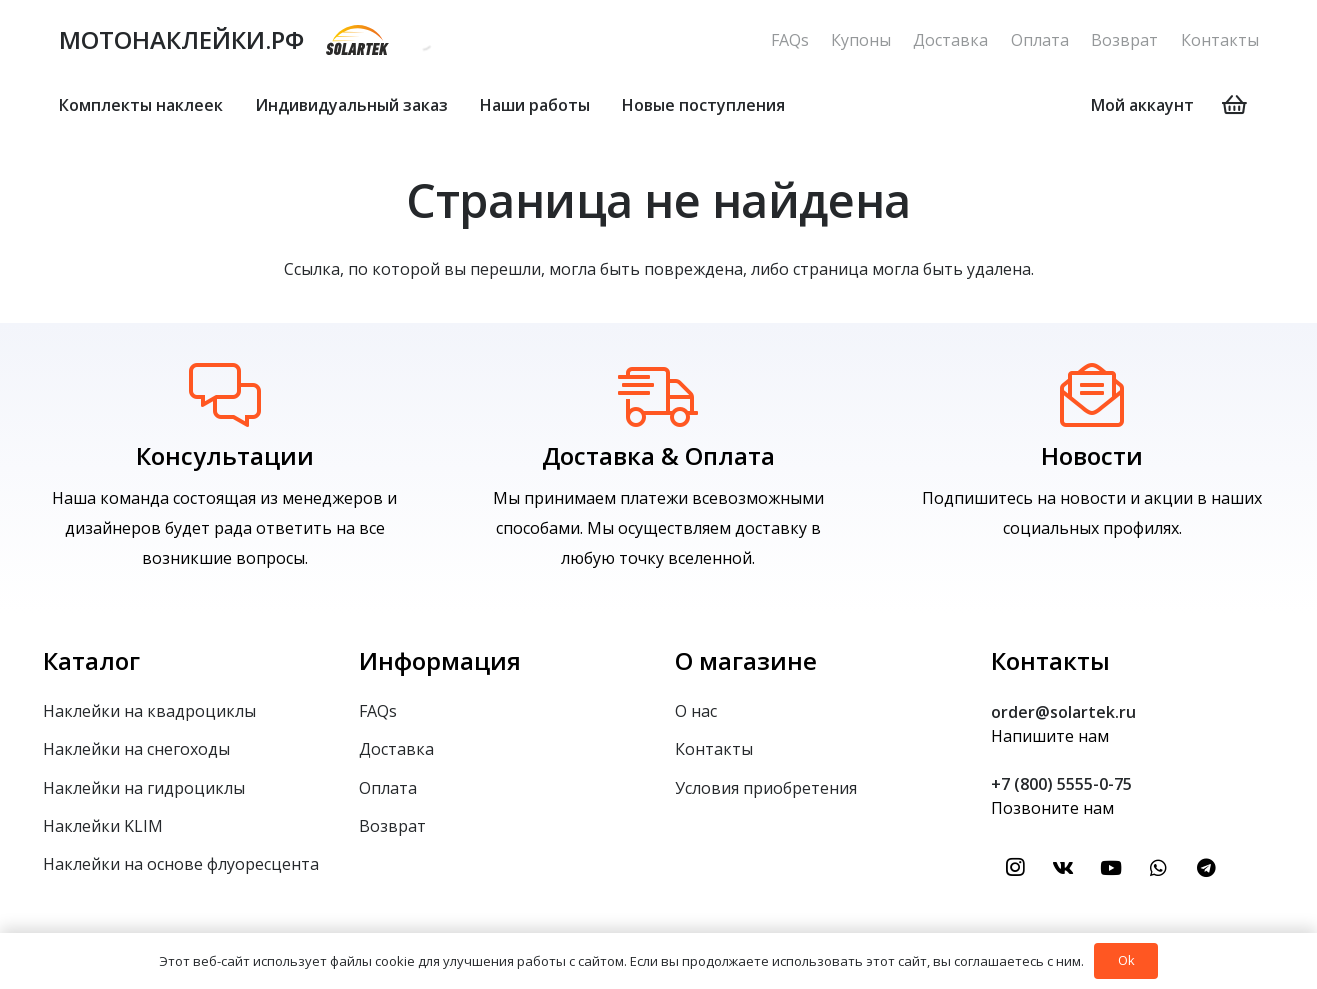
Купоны (861, 40)
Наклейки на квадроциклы (149, 711)
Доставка (950, 40)
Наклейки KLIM (103, 826)
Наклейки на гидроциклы (144, 788)
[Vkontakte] (1063, 868)
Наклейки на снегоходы (136, 749)
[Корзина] (1234, 105)
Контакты (1220, 40)
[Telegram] (1207, 868)
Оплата (1040, 40)
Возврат (1124, 40)
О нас (696, 711)
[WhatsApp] (1159, 868)
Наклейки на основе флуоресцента (181, 864)
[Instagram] (1015, 868)
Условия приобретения (766, 788)
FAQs (790, 40)
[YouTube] (1111, 868)
